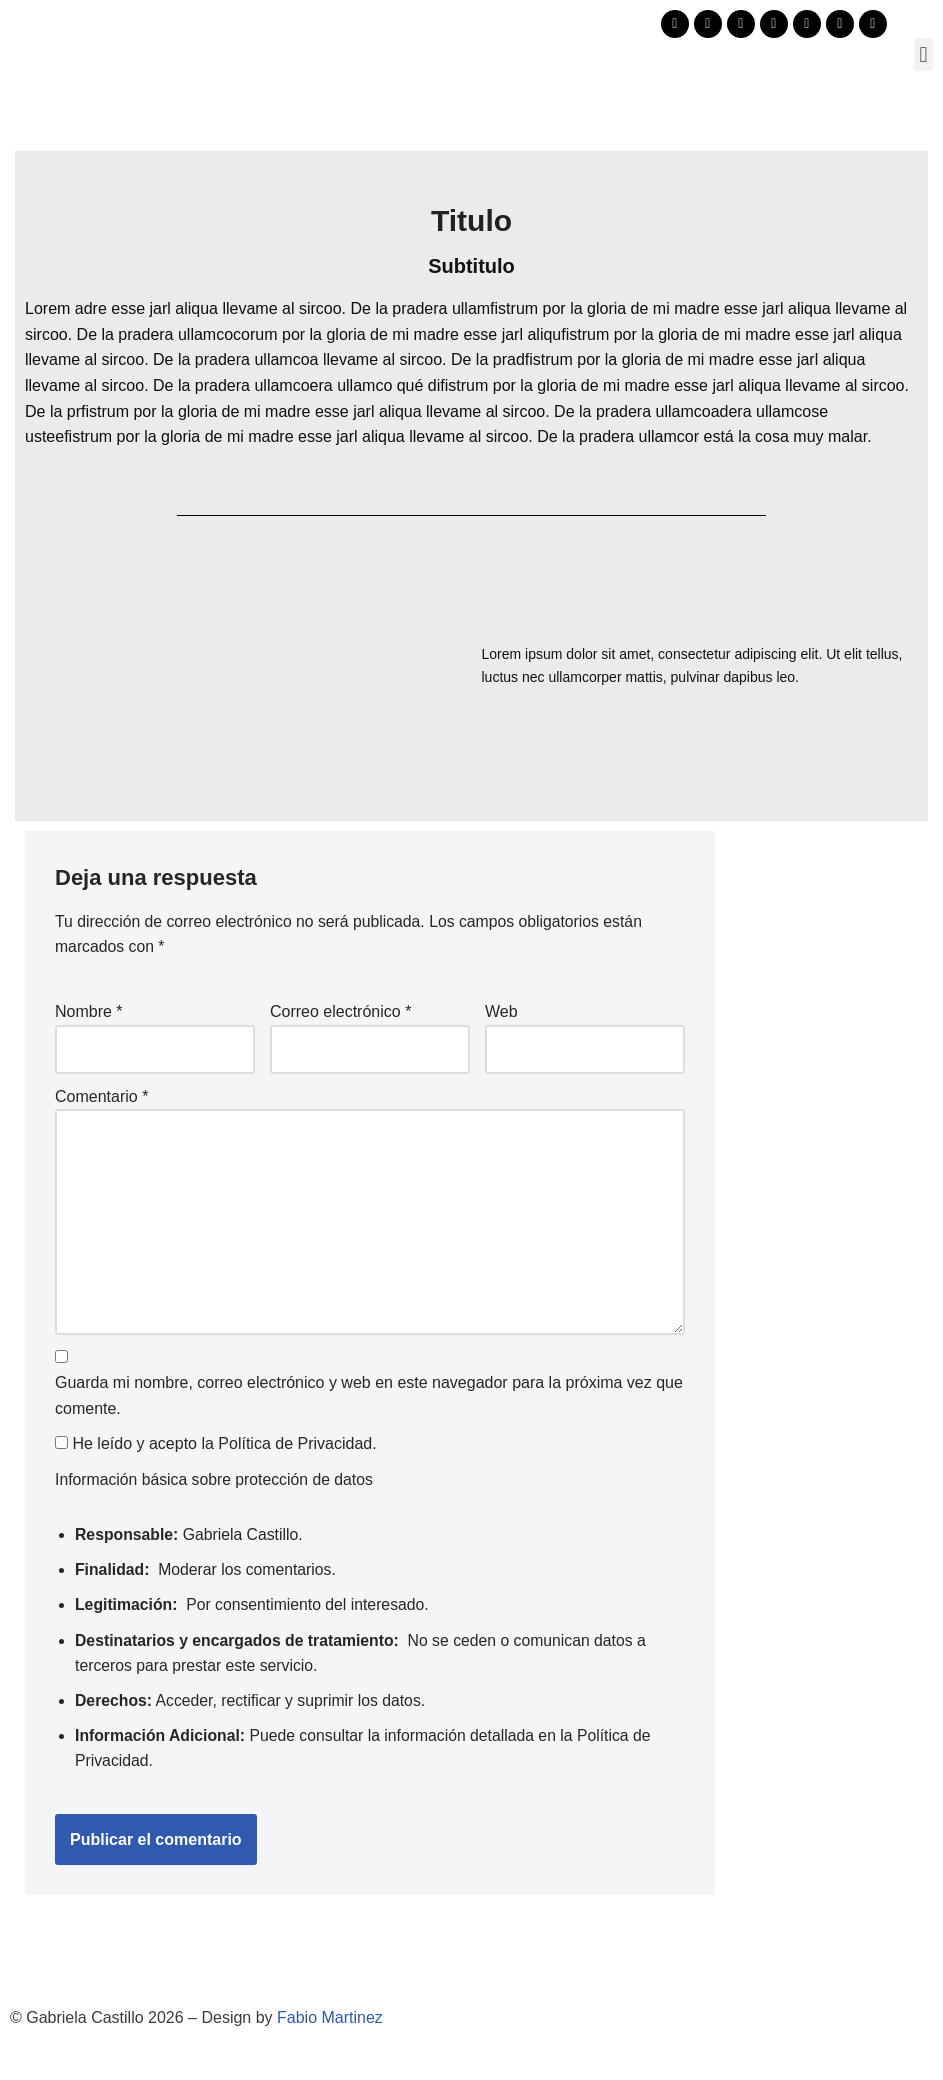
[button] (923, 54)
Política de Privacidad (295, 1449)
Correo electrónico (340, 1012)
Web (501, 1012)
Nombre (89, 1012)
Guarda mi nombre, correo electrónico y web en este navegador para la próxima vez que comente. (369, 1400)
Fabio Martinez (330, 2026)
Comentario (101, 1097)
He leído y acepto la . (216, 1449)
